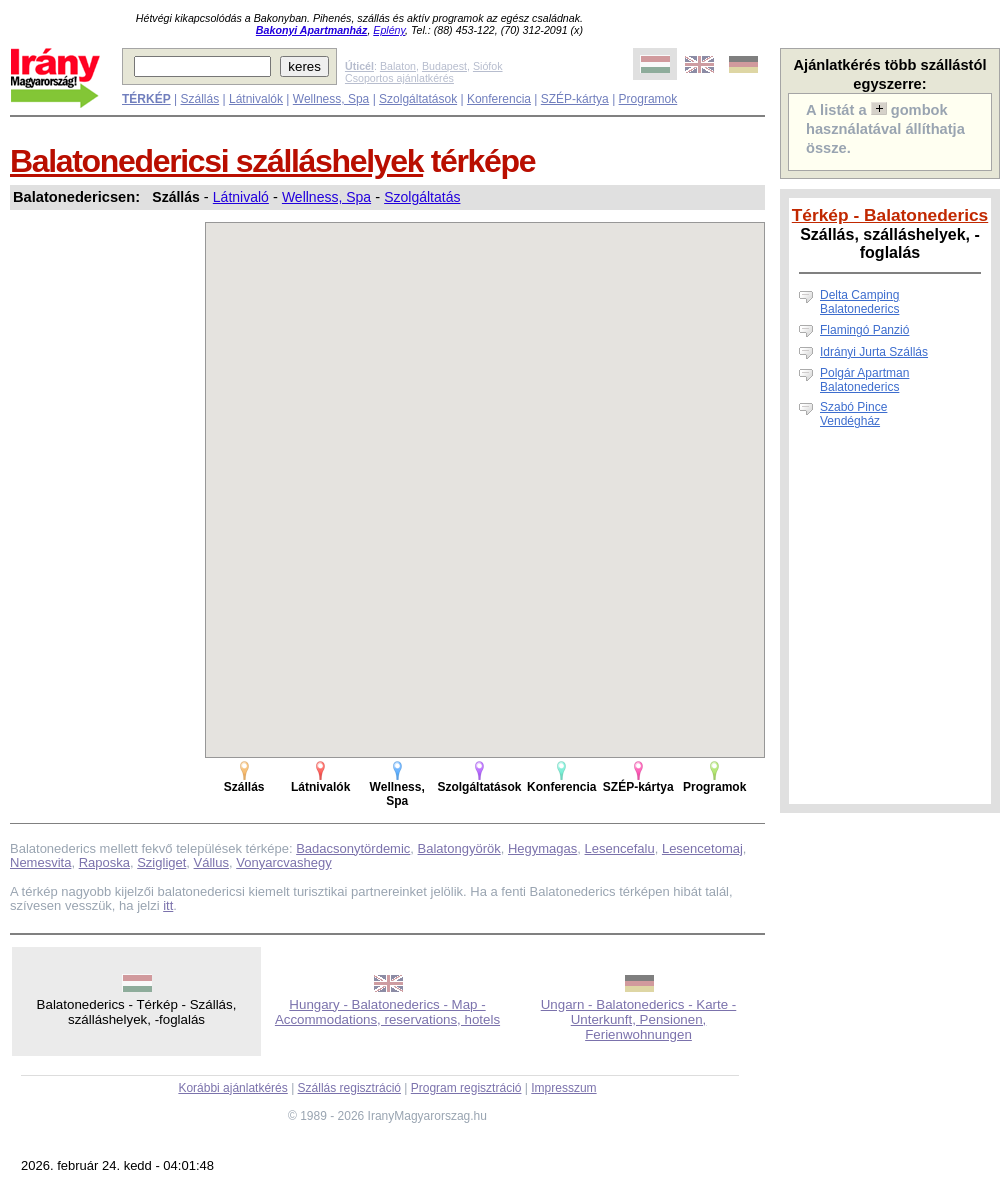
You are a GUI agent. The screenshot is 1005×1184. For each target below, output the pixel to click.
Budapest (444, 66)
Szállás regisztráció (349, 1088)
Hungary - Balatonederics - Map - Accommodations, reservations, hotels (387, 1012)
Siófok (488, 66)
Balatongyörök (459, 848)
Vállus (211, 862)
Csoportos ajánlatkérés (399, 78)
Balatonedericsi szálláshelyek (216, 161)
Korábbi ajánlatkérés (232, 1088)
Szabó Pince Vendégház (853, 414)
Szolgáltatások (418, 99)
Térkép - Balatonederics (890, 215)
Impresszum (563, 1088)
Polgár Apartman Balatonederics (864, 380)
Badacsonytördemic (353, 848)
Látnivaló (241, 197)
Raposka (104, 862)
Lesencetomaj (702, 848)
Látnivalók (256, 99)
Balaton (398, 66)
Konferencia (499, 99)
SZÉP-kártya (575, 99)
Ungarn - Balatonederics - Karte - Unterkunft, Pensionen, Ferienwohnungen (639, 1019)
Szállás (199, 99)
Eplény (389, 30)
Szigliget (161, 862)
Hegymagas (542, 848)
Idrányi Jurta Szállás (874, 352)
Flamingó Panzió (864, 330)
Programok (648, 99)
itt (168, 905)
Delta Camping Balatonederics (859, 302)
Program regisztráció (466, 1088)
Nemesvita (40, 862)
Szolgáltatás (422, 197)
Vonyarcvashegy (283, 862)
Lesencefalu (620, 848)
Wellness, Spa (331, 99)
